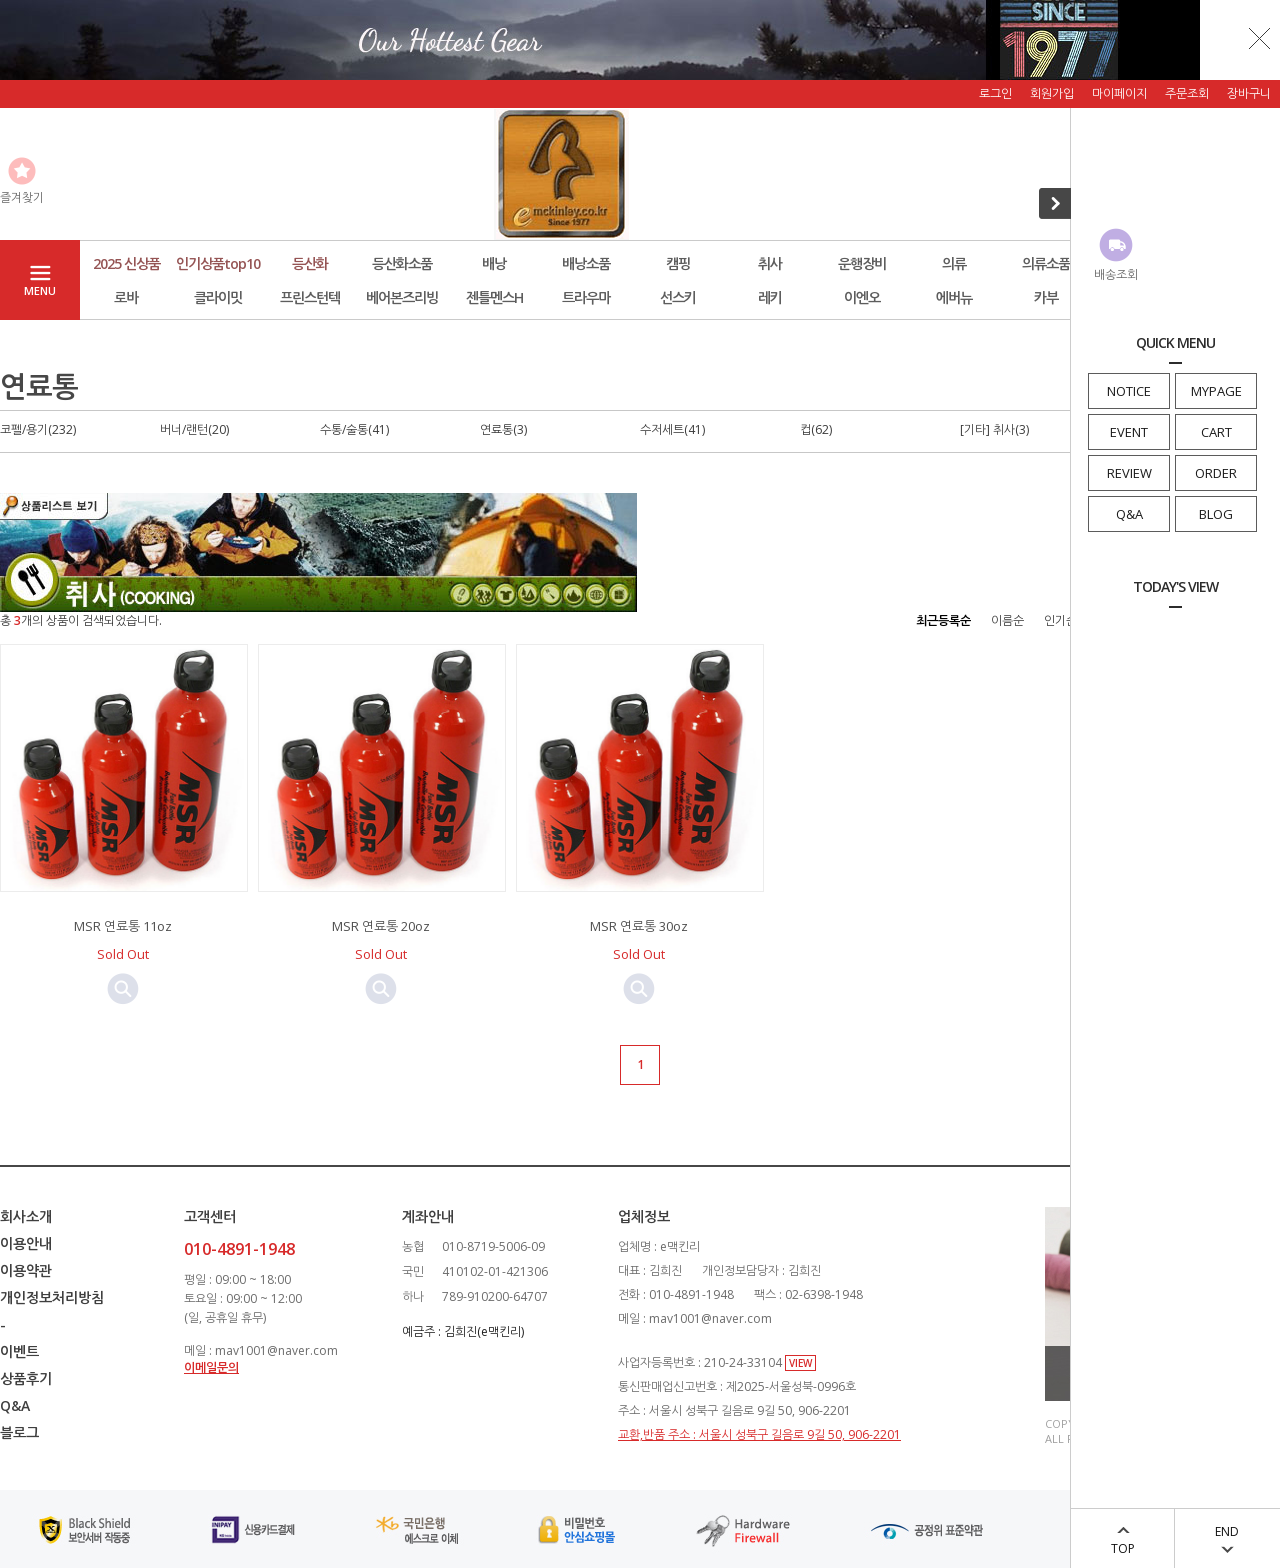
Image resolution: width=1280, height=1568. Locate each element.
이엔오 (862, 297)
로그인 (995, 93)
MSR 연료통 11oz (123, 926)
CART (1216, 432)
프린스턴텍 (310, 297)
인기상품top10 (218, 263)
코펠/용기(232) (38, 429)
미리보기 (123, 989)
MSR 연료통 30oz (639, 926)
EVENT (1129, 432)
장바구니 (1249, 93)
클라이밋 (218, 297)
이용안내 (26, 1243)
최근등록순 (943, 620)
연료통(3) (503, 429)
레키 (770, 297)
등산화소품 (402, 263)
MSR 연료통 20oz (381, 926)
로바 (126, 297)
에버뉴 (954, 297)
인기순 (1060, 620)
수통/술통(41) (354, 429)
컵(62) (816, 429)
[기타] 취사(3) (994, 429)
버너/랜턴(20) (194, 429)
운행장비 (862, 263)
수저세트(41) (672, 429)
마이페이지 (1119, 93)
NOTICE (1129, 391)
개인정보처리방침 (52, 1297)
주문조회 (1187, 93)
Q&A (1129, 514)
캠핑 (678, 263)
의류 (954, 263)
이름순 (1007, 620)
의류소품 (1046, 263)
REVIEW (1129, 473)
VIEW (800, 1363)
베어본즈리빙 (402, 297)
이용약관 (26, 1270)
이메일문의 (211, 1367)
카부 (1046, 297)
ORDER (1216, 473)
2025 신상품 (126, 263)
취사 (770, 263)
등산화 (310, 263)
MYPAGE (1216, 391)
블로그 (19, 1432)
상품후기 (26, 1378)
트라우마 (586, 297)
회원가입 (1052, 93)
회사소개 (26, 1216)
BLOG (1216, 514)
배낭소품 (586, 263)
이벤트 (19, 1351)
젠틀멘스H (494, 297)
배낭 (494, 263)
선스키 (678, 297)
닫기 (1260, 38)
